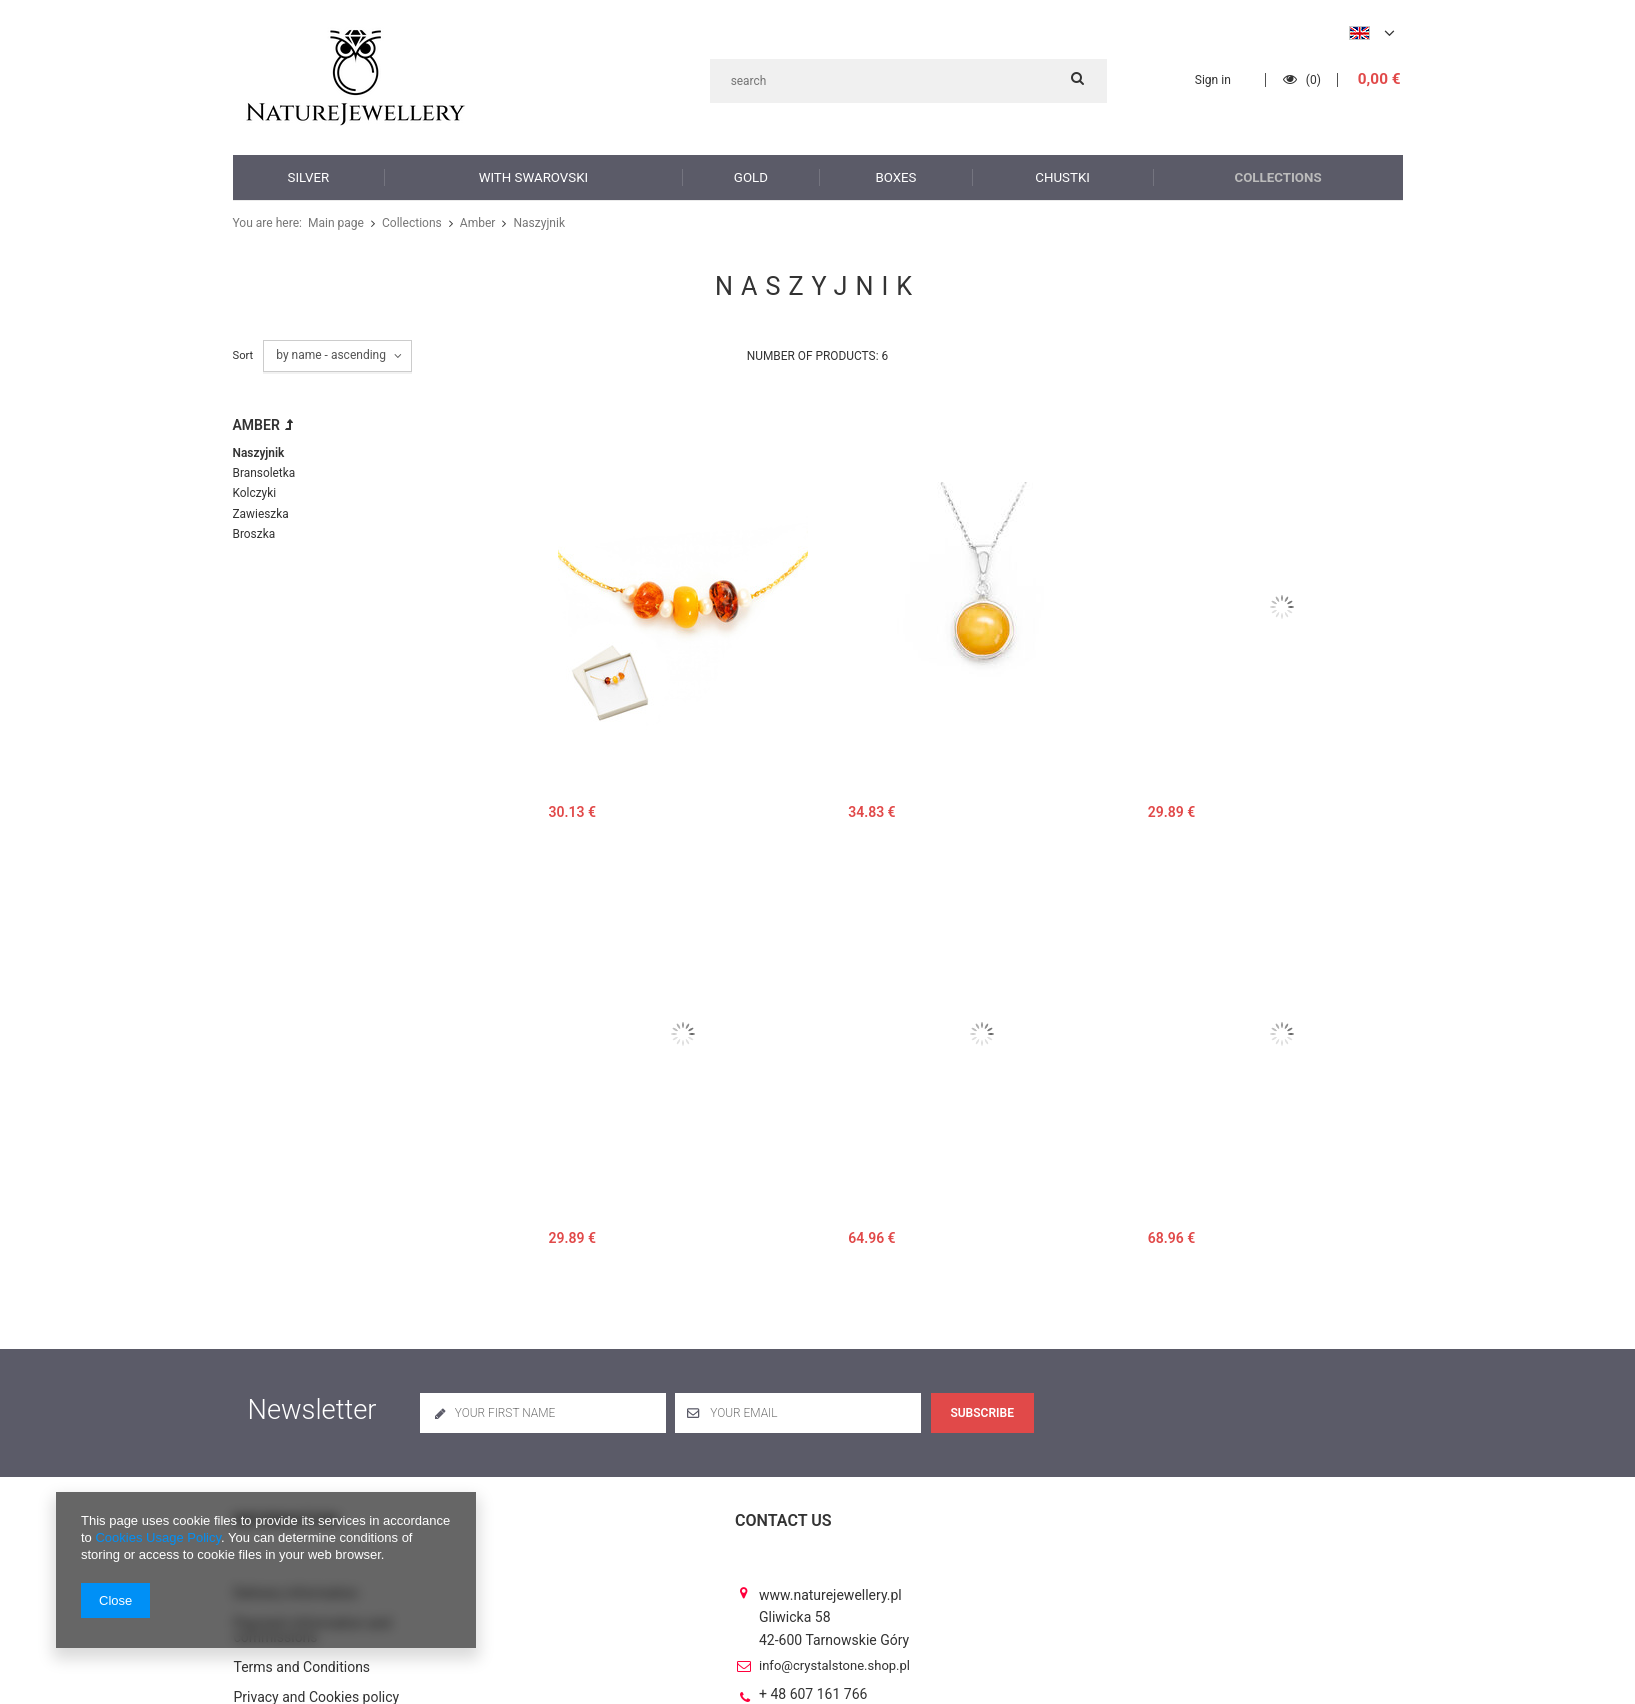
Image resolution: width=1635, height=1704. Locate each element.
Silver (308, 176)
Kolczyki (253, 491)
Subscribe (982, 1413)
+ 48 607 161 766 (813, 1679)
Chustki (1063, 176)
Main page (334, 223)
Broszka (253, 530)
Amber (470, 223)
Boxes (896, 176)
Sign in (1215, 80)
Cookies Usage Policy (157, 1537)
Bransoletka (262, 471)
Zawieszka (259, 510)
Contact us (783, 1520)
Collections (1279, 176)
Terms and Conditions (302, 1651)
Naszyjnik (257, 452)
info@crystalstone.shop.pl (834, 1650)
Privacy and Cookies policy (317, 1681)
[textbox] (908, 81)
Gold (750, 176)
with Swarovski (533, 176)
